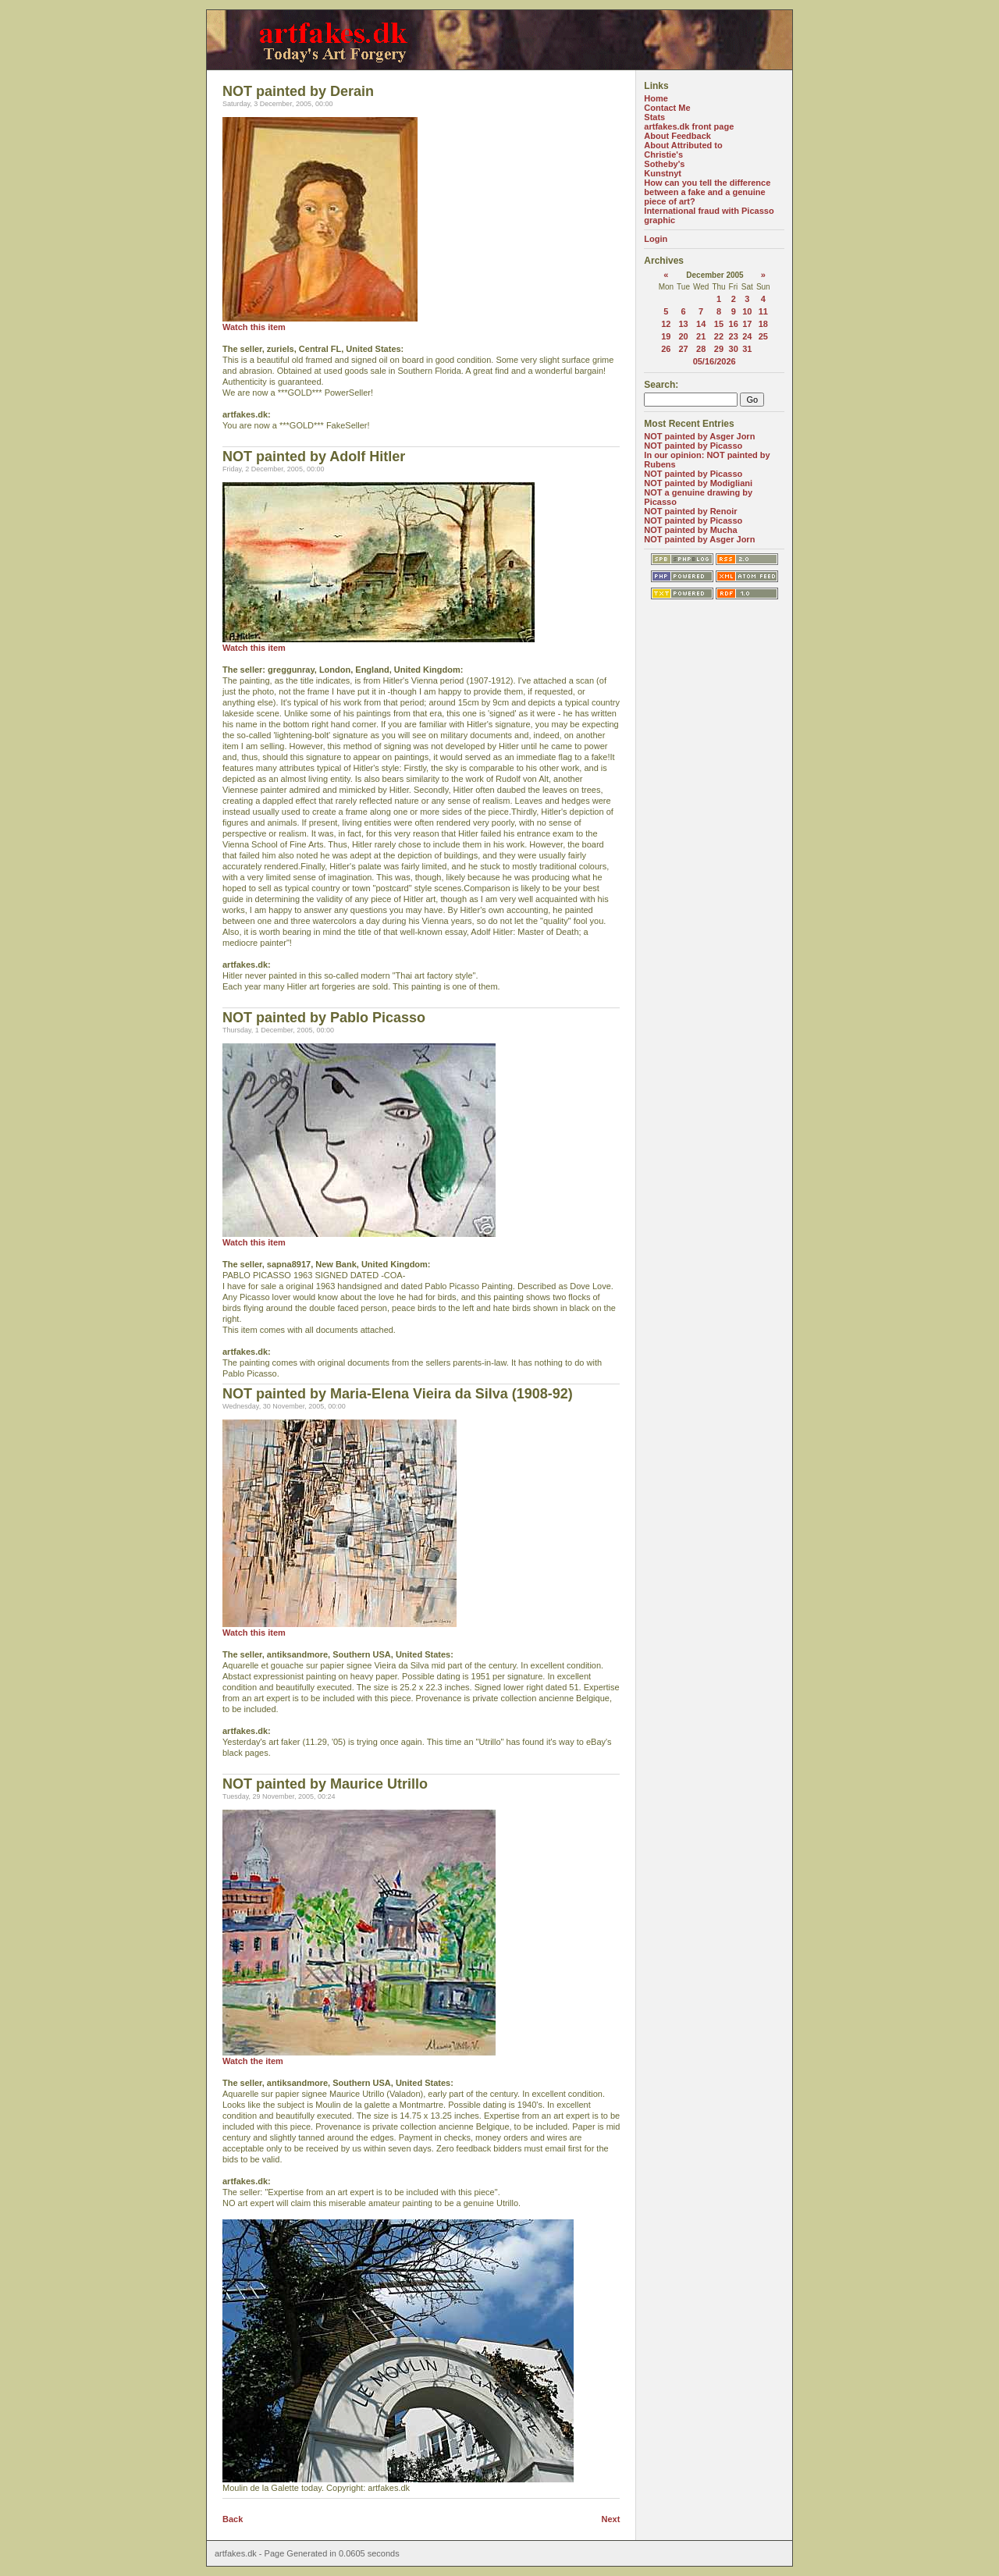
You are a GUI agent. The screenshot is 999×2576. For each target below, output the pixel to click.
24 (747, 336)
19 (665, 336)
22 (718, 336)
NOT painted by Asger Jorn (699, 436)
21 (701, 336)
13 (683, 324)
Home (656, 98)
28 (701, 349)
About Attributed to (683, 145)
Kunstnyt (662, 173)
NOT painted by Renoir (690, 511)
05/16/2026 (714, 361)
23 (733, 336)
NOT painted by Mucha (690, 530)
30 (733, 349)
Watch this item (254, 327)
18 (763, 324)
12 (665, 324)
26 (665, 349)
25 (763, 336)
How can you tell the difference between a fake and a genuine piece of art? (707, 192)
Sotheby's (664, 164)
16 (733, 324)
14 (701, 324)
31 (747, 349)
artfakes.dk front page (689, 126)
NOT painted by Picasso (693, 445)
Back (232, 2519)
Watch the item (252, 2061)
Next (611, 2519)
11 (763, 311)
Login (655, 238)
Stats (654, 117)
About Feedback (677, 135)
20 (683, 336)
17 (747, 324)
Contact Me (667, 107)
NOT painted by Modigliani (698, 483)
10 (747, 311)
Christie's (663, 154)
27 (683, 349)
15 (718, 324)
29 (718, 349)
